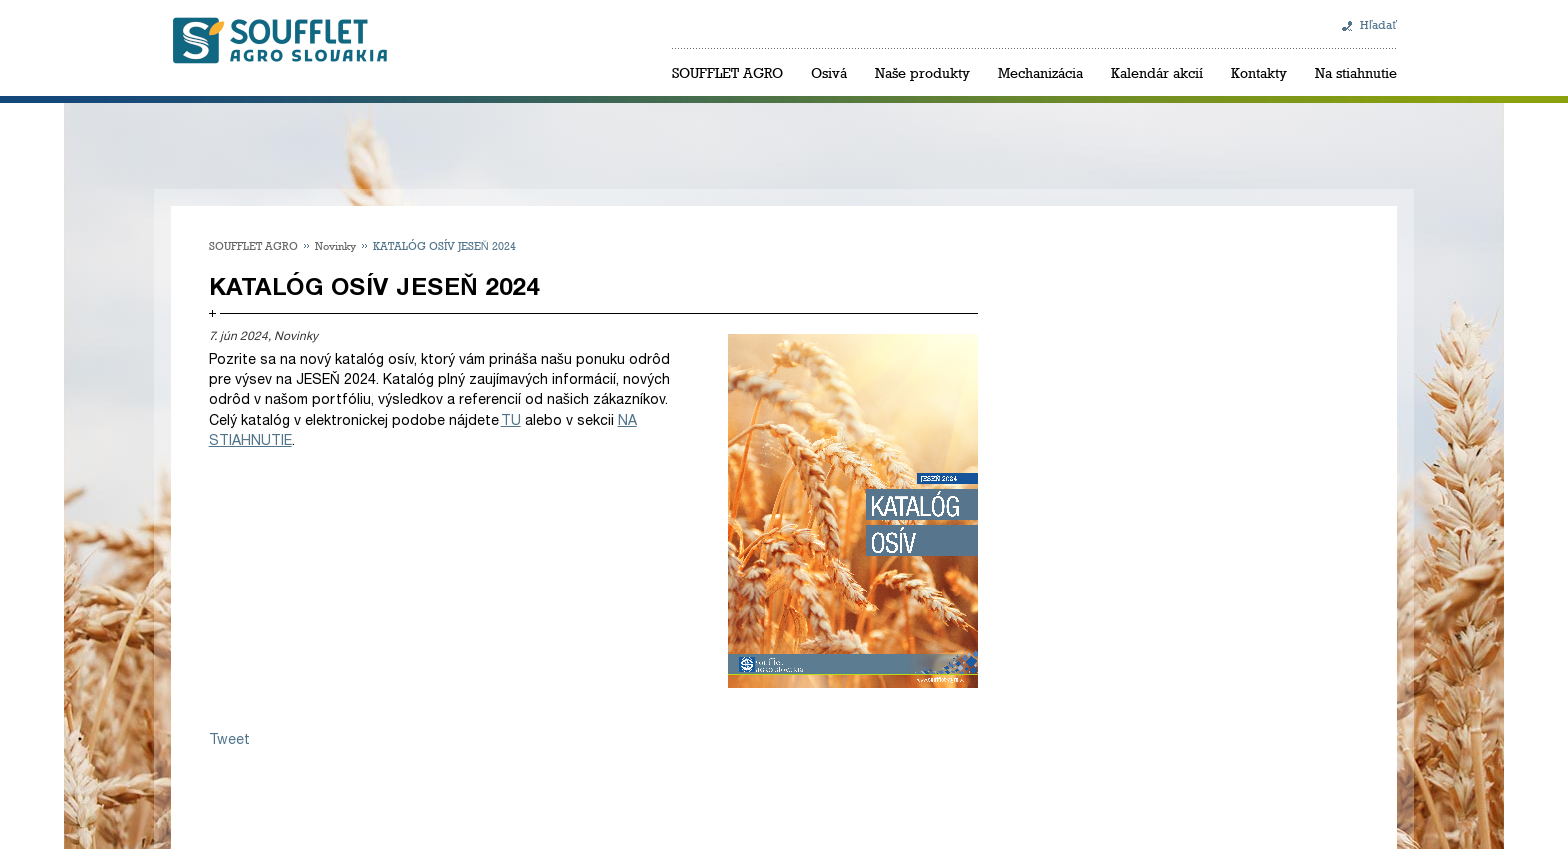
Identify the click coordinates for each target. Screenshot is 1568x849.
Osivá (829, 72)
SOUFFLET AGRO (727, 72)
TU (511, 420)
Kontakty (1259, 72)
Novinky (335, 245)
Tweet (229, 739)
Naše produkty (922, 72)
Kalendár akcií (1157, 72)
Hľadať (1378, 25)
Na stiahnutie (1356, 72)
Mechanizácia (1040, 72)
